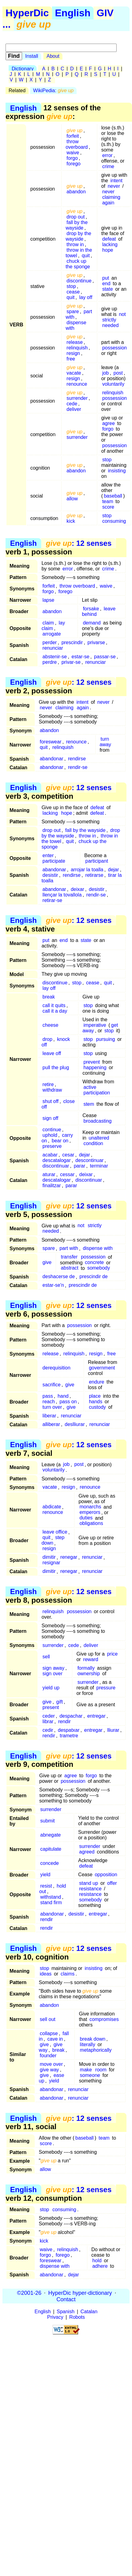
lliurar (113, 1730)
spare (72, 311)
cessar (67, 1174)
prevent (91, 1062)
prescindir (72, 642)
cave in (55, 2039)
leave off (51, 1053)
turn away (105, 741)
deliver (73, 409)
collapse (49, 2033)
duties (86, 1518)
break (48, 996)
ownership (89, 1673)
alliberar (51, 1424)
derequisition (56, 1367)
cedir (47, 1730)
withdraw (52, 1090)
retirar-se (52, 900)
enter (48, 855)
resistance (90, 1888)
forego (73, 163)
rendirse (77, 758)
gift (59, 1701)
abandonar (51, 758)
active (89, 1087)
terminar (99, 1165)
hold (97, 2260)
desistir (50, 875)
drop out (75, 216)
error (107, 155)
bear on (60, 1140)
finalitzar (51, 1185)
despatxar (68, 1730)
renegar (68, 1557)
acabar (50, 1154)
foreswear (50, 741)
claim (48, 622)
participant (96, 861)
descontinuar (89, 1160)
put (105, 278)
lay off (85, 297)
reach (48, 1401)
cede (71, 403)
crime (108, 166)
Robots (77, 2317)
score (108, 507)
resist (46, 1886)
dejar (113, 869)
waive (72, 152)
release (74, 342)
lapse (48, 600)
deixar (77, 889)
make (86, 2069)
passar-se (105, 656)
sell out (47, 2019)
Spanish (65, 2311)
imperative (94, 1025)
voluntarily (113, 384)
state (107, 289)
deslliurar (75, 1424)
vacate (73, 373)
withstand (50, 1897)
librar (48, 1721)
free (70, 358)
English (73, 12)
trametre (69, 1735)
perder (49, 642)
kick (70, 521)
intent (116, 180)
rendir (64, 1721)
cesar (68, 1154)
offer (112, 1883)
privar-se (71, 662)
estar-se (81, 656)
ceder (48, 1716)
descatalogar (56, 1160)
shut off (50, 1101)
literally (87, 2044)
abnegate (50, 1834)
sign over (52, 1673)
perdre (49, 662)
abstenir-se (54, 656)
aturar (48, 1174)
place (95, 1396)
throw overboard (77, 144)
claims (67, 1973)
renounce (76, 384)
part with (68, 1248)
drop (47, 1039)
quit (86, 255)
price (112, 1653)
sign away (53, 1668)
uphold (49, 1135)
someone (90, 2075)
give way (49, 2069)
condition (93, 1143)
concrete (94, 1262)
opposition (106, 1874)
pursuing (105, 1039)
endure (96, 1382)
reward (90, 1659)
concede (49, 1863)
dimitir (49, 1557)
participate (53, 861)
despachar (70, 1716)
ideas (45, 1973)
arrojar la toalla (87, 869)
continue (51, 1129)
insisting (117, 470)
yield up (50, 1687)
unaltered (99, 1137)
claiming (111, 197)
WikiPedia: (53, 90)
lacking (110, 244)
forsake (91, 608)
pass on (68, 1401)
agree (108, 423)
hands (95, 1401)
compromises (104, 2019)
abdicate (51, 1507)
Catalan (89, 2311)
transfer (69, 1257)
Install (31, 56)
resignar (51, 1563)
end (106, 283)
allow (72, 498)
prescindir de (93, 1276)
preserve (52, 1146)
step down (53, 1540)
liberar (49, 1415)
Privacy (55, 2317)
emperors (89, 1512)
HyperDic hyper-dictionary (80, 2293)
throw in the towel (79, 252)
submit (47, 1820)
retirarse (94, 875)
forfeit (72, 136)
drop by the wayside (78, 236)
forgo (72, 158)
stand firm (51, 1902)
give (46, 1262)
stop (71, 286)
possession (114, 347)
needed (110, 325)
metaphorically (96, 2050)
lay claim (53, 625)
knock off (56, 1042)
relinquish (76, 347)
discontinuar (55, 1165)
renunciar (52, 648)
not (122, 314)
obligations (91, 1523)
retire (48, 1084)
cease (73, 291)
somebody (98, 1268)
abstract (69, 1268)
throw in (75, 244)
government (102, 1367)
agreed (86, 1851)
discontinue (78, 280)
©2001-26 (29, 2293)
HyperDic (27, 12)
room (100, 2069)
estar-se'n (53, 1285)
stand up (88, 1883)
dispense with (76, 325)
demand (92, 622)
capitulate (51, 1849)
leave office (54, 1532)
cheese (50, 1025)
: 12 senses (78, 543)
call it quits (54, 1005)
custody (97, 1407)
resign (73, 353)
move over (51, 2064)
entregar (96, 1716)
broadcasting (97, 1121)
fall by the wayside (77, 225)
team (107, 501)
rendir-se (77, 767)
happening (94, 1067)
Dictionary (23, 68)
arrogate (51, 633)
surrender (76, 398)
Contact (65, 2299)
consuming (114, 521)
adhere (100, 2266)
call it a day (54, 1011)
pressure (105, 1687)
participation (96, 1092)
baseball (113, 495)
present (50, 1707)
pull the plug (55, 1067)
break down (93, 2039)
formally (86, 1668)
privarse (96, 642)
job (105, 373)
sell (46, 1656)
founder (48, 2055)
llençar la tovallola (62, 894)
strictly (109, 319)
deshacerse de (58, 1276)
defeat (109, 239)
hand (63, 1396)
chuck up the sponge (78, 263)
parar (79, 1165)
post (118, 373)
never (114, 186)
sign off (50, 1118)
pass (47, 1396)
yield (45, 1874)
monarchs (90, 1507)
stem (88, 1104)
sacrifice (51, 1384)
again (108, 202)
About (52, 56)
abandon (76, 191)
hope (107, 250)
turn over (52, 1407)
